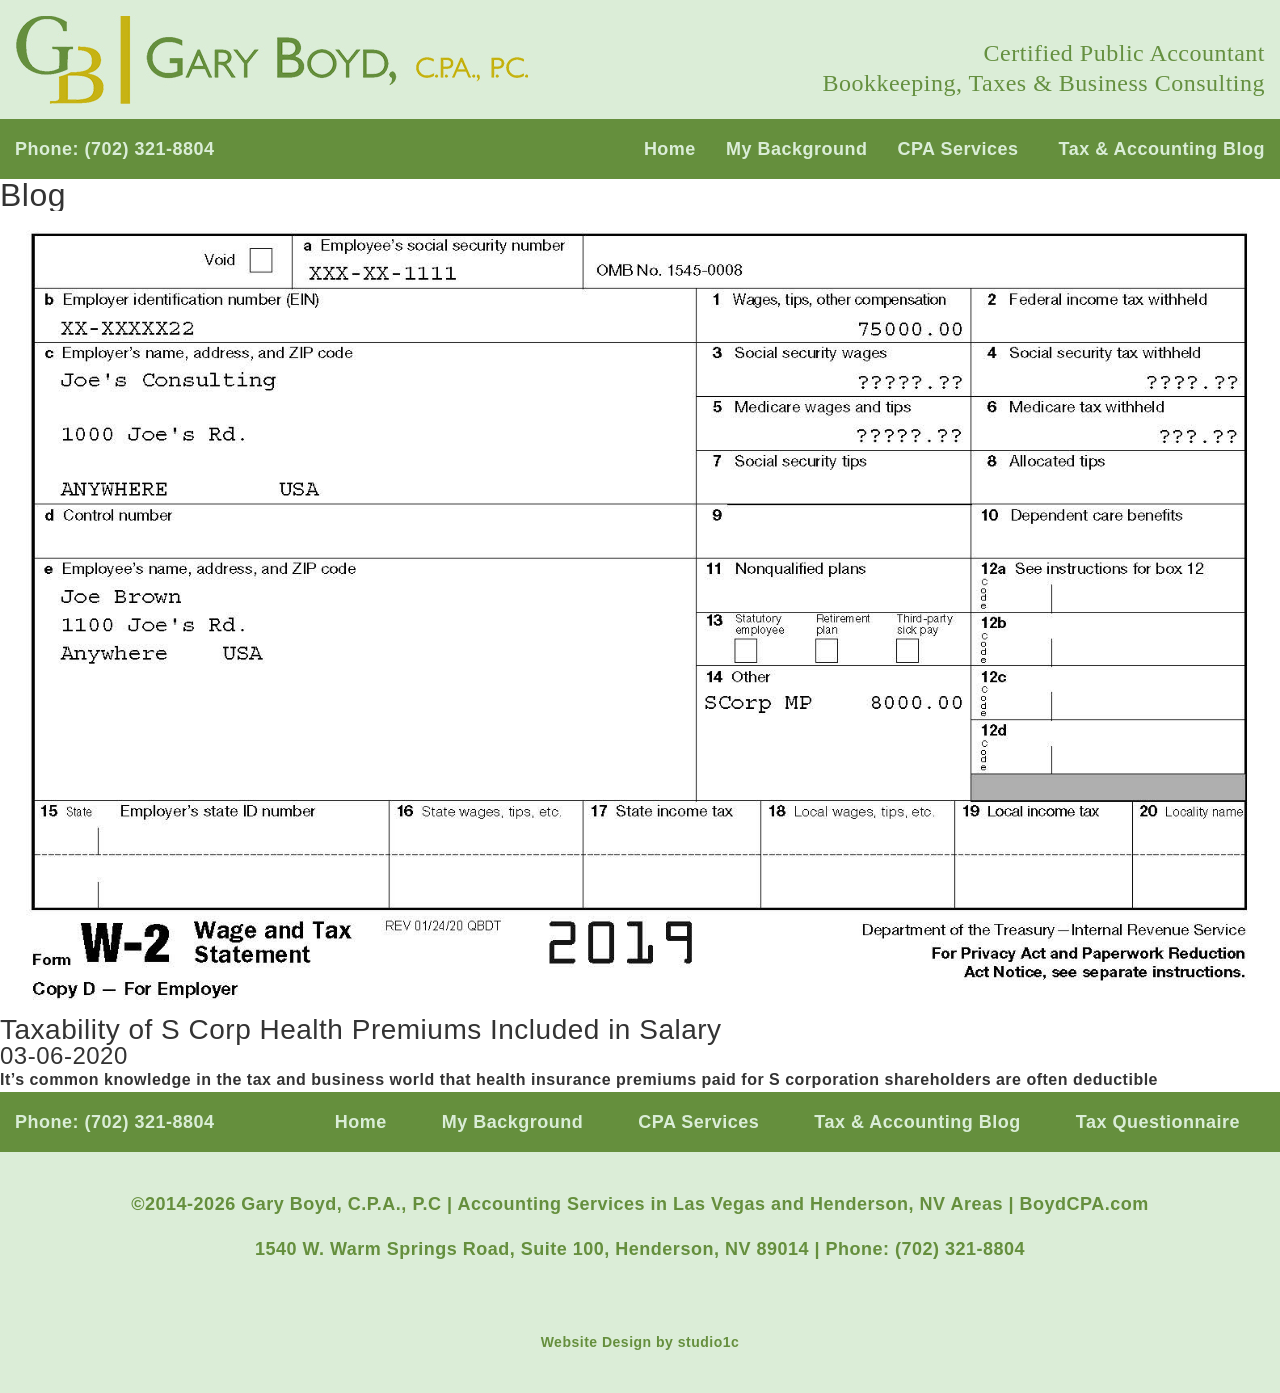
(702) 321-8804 (150, 149)
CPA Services (957, 149)
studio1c (709, 1342)
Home (670, 149)
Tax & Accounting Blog (1162, 149)
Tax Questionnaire (1158, 1122)
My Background (797, 149)
